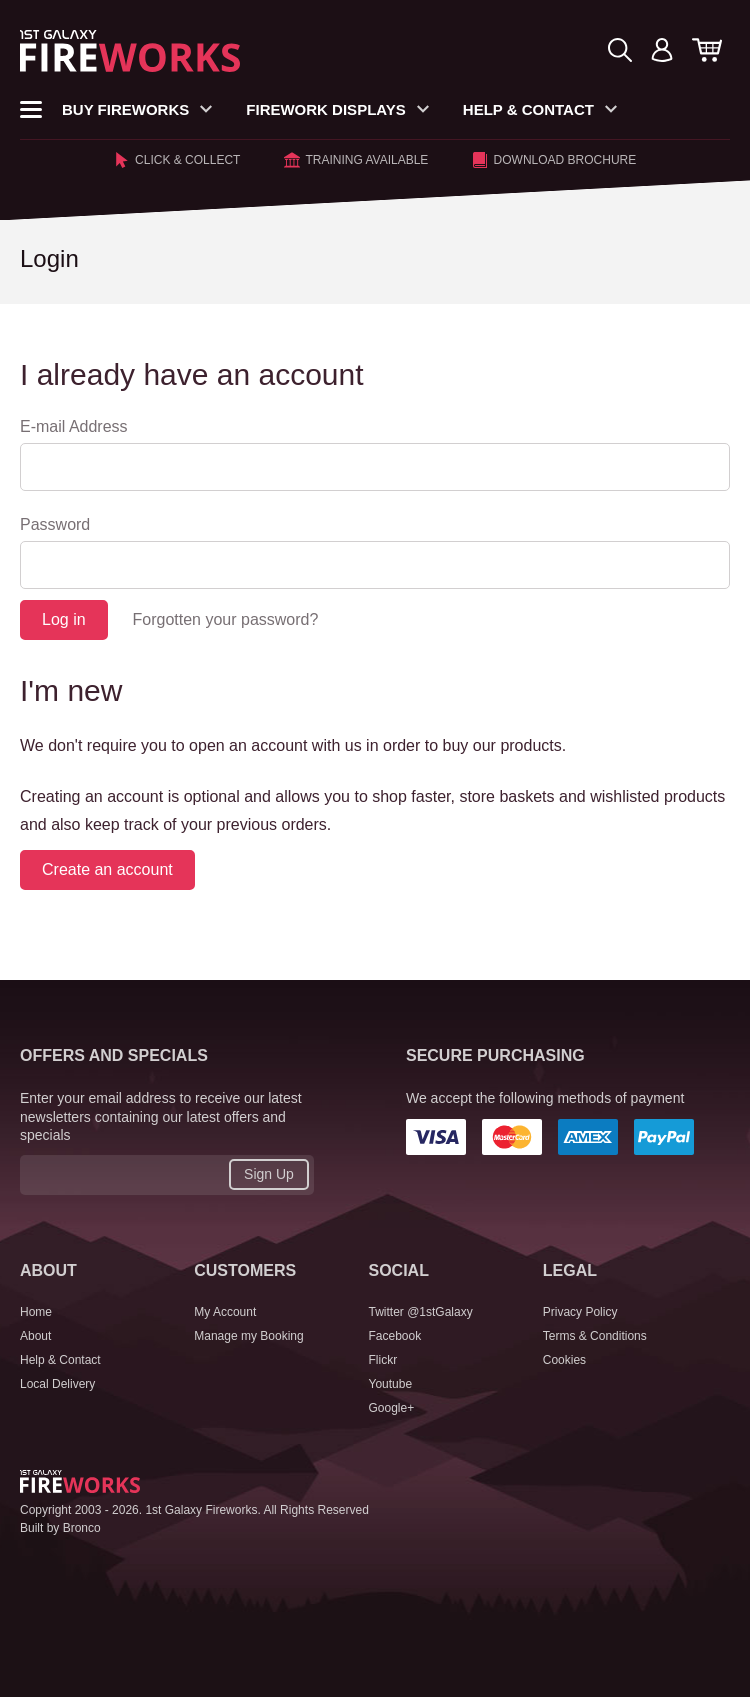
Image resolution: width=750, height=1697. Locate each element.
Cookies (564, 1360)
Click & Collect (177, 160)
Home (36, 1312)
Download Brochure (554, 160)
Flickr (383, 1360)
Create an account (107, 869)
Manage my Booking (248, 1336)
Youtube (391, 1384)
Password (55, 524)
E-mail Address (74, 426)
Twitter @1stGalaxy (421, 1312)
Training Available (356, 160)
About (35, 1336)
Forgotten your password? (225, 619)
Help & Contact (540, 109)
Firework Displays (337, 109)
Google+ (392, 1408)
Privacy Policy (580, 1312)
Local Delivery (57, 1384)
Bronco (82, 1528)
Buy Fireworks (137, 109)
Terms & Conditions (595, 1336)
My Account (225, 1312)
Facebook (395, 1336)
